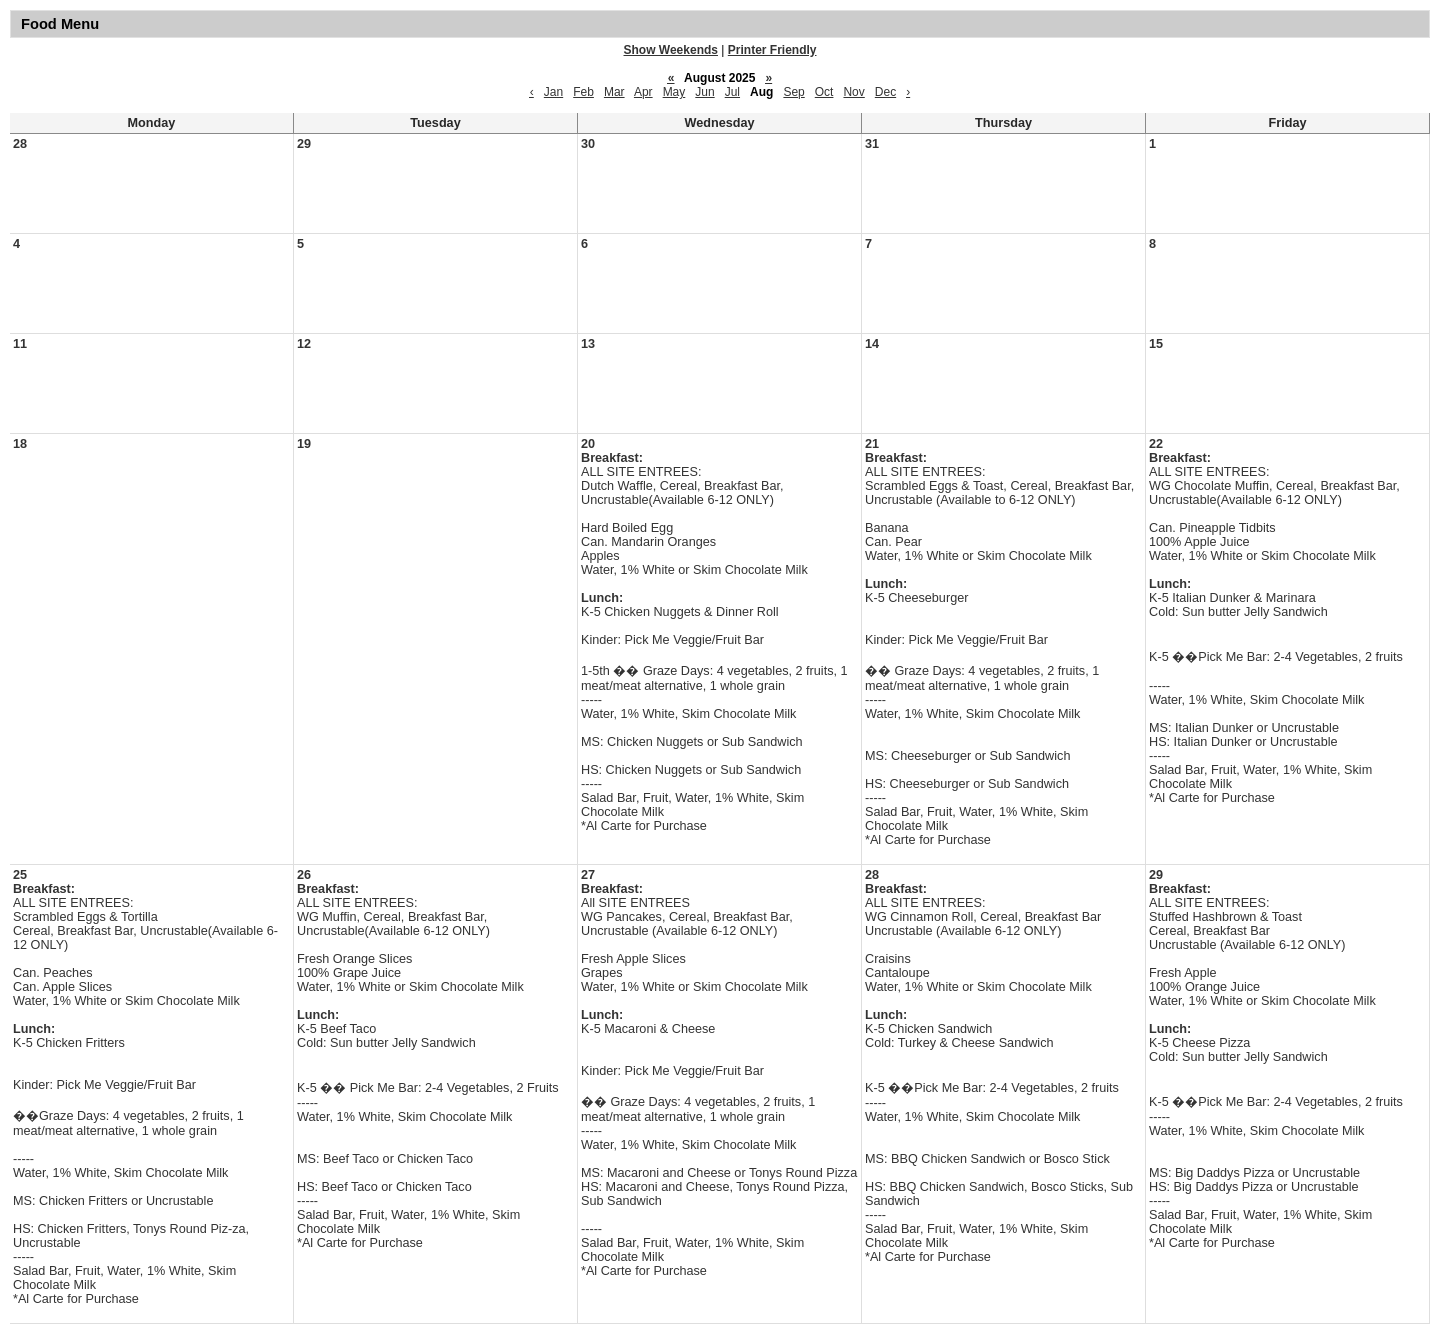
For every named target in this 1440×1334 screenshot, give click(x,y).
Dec (885, 92)
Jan (553, 92)
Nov (853, 92)
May (674, 92)
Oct (824, 92)
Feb (583, 92)
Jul (732, 92)
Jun (704, 92)
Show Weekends (671, 50)
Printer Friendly (772, 50)
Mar (614, 92)
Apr (643, 92)
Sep (793, 92)
